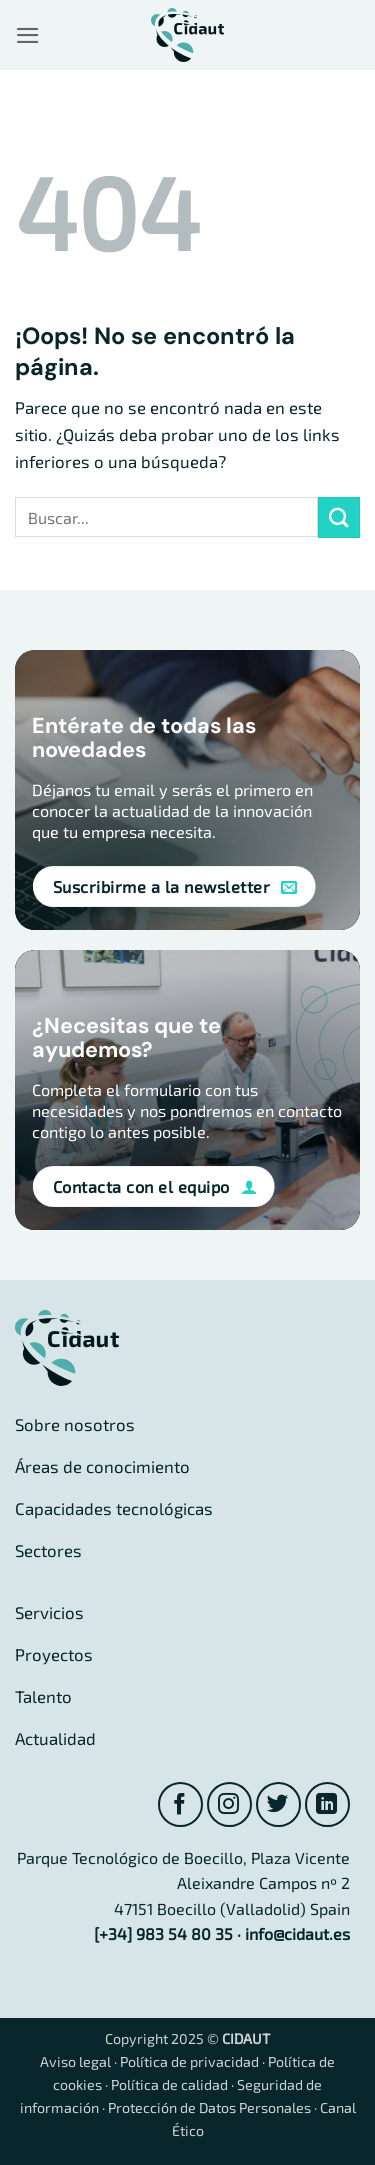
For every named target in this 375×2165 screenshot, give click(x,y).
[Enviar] (339, 517)
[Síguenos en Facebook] (180, 1804)
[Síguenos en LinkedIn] (327, 1804)
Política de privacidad (189, 2061)
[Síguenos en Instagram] (229, 1804)
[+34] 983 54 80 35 (163, 1933)
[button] (28, 35)
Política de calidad (169, 2084)
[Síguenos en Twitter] (278, 1804)
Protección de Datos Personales (209, 2107)
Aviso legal (75, 2061)
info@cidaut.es (297, 1933)
